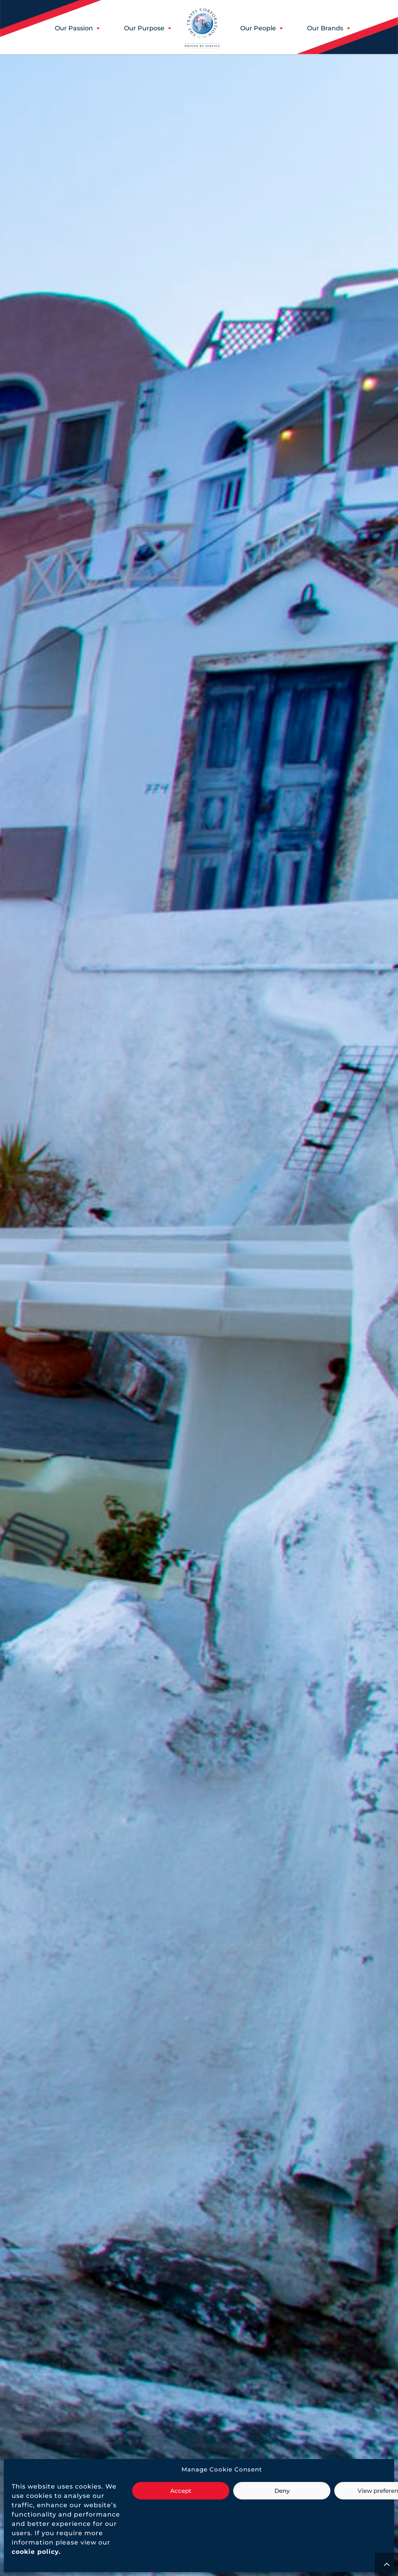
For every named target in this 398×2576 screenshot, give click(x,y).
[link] (35, 2551)
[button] (74, 28)
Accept (180, 2490)
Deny (282, 2490)
